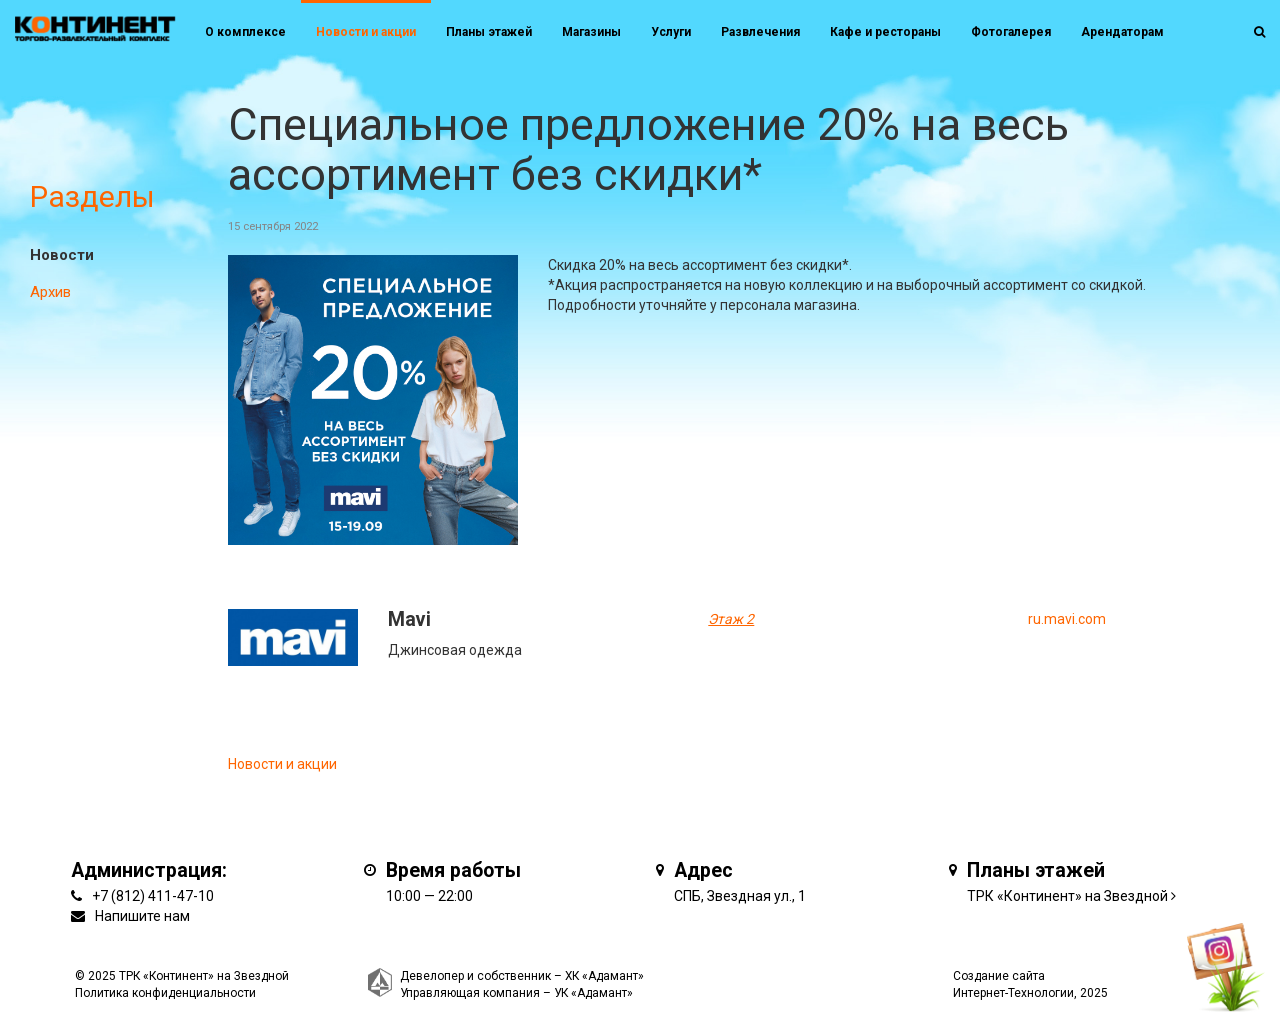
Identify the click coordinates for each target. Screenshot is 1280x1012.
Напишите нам (142, 916)
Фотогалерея (1011, 32)
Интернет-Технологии (1013, 993)
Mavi (409, 619)
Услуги (671, 32)
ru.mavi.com (1067, 619)
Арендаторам (1122, 32)
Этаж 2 (731, 619)
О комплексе (245, 32)
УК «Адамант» (593, 993)
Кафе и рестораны (885, 32)
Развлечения (760, 32)
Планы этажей (489, 32)
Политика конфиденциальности (165, 993)
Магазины (591, 32)
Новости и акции (366, 32)
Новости (62, 255)
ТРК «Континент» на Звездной (1067, 896)
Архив (50, 292)
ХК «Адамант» (604, 976)
